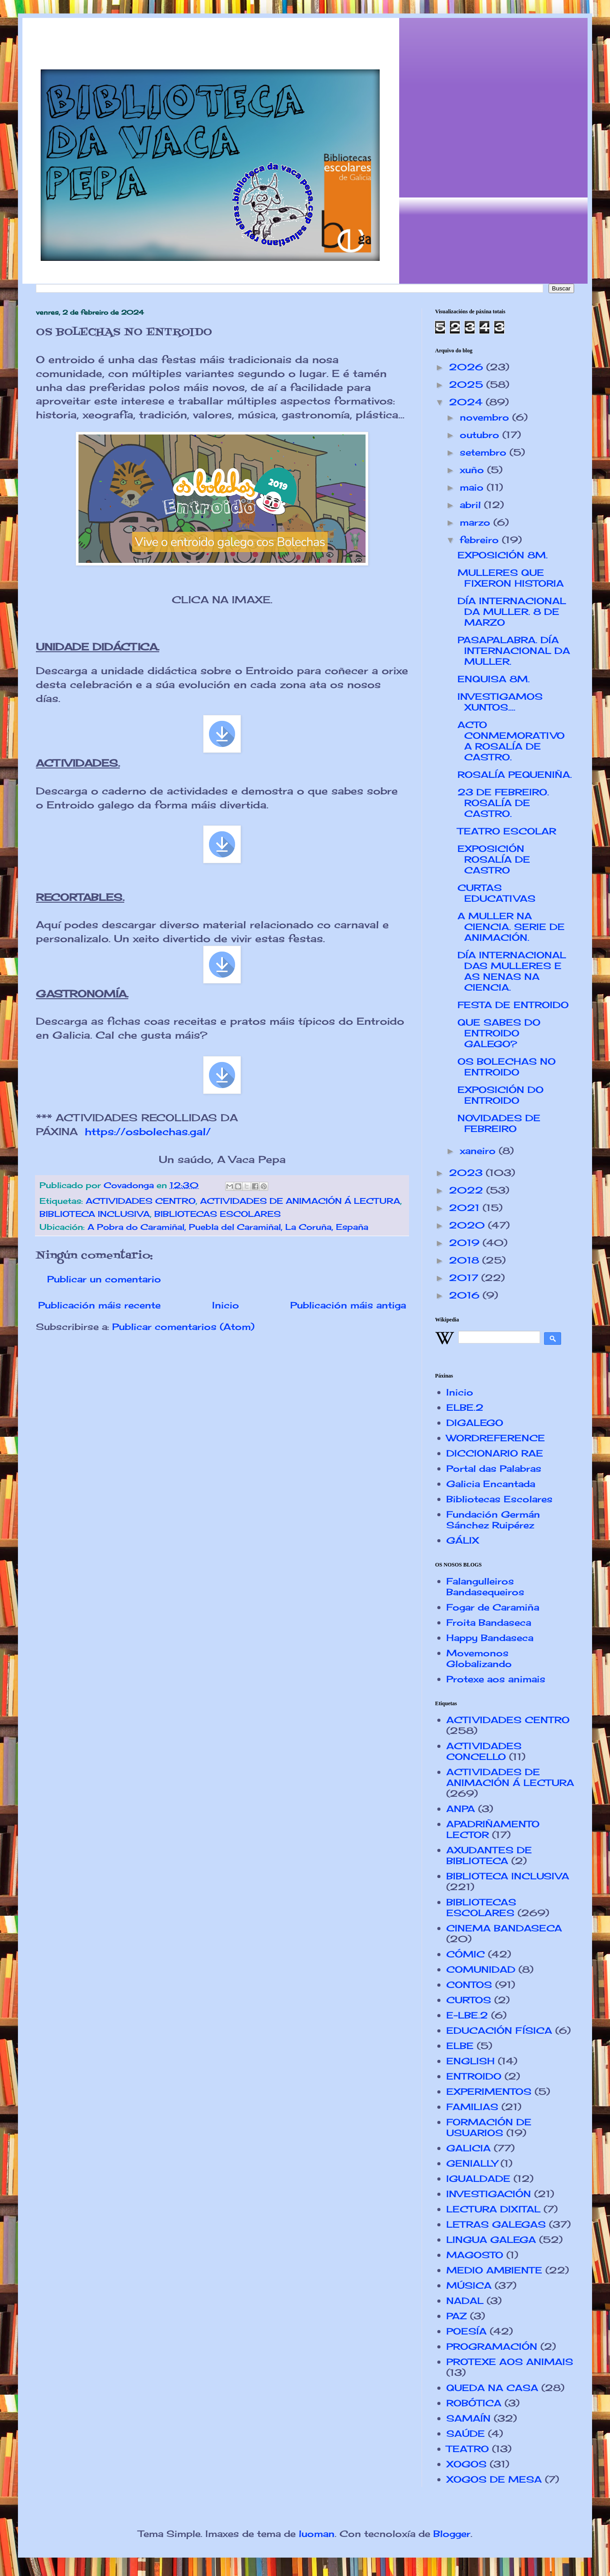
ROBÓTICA (473, 2403)
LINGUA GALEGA (491, 2239)
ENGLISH (470, 2061)
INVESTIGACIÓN (488, 2193)
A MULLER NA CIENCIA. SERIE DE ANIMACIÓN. (511, 926)
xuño (473, 469)
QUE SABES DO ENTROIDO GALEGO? (499, 1033)
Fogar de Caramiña (492, 1607)
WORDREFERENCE (495, 1438)
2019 (466, 1242)
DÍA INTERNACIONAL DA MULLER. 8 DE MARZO (512, 611)
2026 (467, 367)
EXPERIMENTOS (489, 2091)
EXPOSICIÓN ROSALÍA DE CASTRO (494, 859)
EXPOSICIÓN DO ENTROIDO (501, 1095)
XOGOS (466, 2464)
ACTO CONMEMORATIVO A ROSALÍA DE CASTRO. (511, 741)
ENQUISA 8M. (494, 679)
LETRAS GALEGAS (496, 2224)
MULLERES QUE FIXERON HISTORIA (511, 578)
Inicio (225, 1305)
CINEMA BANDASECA (504, 1928)
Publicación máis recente (99, 1305)
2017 (465, 1277)
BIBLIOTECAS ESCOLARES (217, 1214)
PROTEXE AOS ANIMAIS (509, 2361)
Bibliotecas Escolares (499, 1499)
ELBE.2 (465, 1407)
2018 (465, 1260)
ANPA (460, 1808)
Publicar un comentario (104, 1279)
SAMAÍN (468, 2418)
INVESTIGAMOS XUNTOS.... (500, 702)
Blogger (452, 2533)
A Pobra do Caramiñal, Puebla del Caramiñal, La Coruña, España (227, 1227)
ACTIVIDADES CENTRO (141, 1201)
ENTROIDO (473, 2076)
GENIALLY (471, 2163)
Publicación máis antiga (348, 1305)
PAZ (456, 2315)
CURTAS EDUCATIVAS (497, 893)
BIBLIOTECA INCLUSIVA (94, 1214)
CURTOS (468, 2000)
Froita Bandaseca (488, 1622)
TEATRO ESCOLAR (507, 831)
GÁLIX (462, 1540)
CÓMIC (465, 1954)
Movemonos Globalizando (479, 1658)
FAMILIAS (472, 2106)
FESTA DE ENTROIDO (513, 1004)
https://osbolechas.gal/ (148, 1131)
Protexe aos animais (495, 1679)
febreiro (481, 539)
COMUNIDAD (480, 1969)
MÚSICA (469, 2285)
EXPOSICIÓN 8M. (503, 555)
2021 (466, 1207)
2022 (467, 1190)
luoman (317, 2533)
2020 (468, 1225)
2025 (467, 384)
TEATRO (467, 2448)
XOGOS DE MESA (494, 2479)
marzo (476, 522)
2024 (467, 402)
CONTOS (469, 1984)
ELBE (460, 2045)
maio (473, 487)
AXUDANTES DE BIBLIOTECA (489, 1855)
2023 (467, 1172)
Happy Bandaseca (489, 1637)
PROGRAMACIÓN (491, 2346)
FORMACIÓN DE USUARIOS (489, 2127)
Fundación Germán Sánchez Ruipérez (493, 1520)
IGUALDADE (478, 2178)
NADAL (465, 2300)
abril (472, 504)
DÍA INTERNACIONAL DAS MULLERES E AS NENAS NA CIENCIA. (512, 971)
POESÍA (466, 2331)
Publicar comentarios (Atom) (183, 1326)
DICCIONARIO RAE (494, 1453)
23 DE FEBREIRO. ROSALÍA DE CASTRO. (503, 802)
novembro (486, 417)
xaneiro (479, 1150)
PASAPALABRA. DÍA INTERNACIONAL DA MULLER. (514, 650)
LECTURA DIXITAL (493, 2209)
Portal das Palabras (493, 1468)
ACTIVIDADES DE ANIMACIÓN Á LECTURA (300, 1201)
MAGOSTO (474, 2254)
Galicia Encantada (490, 1483)
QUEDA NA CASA (492, 2387)
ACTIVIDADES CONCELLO (484, 1751)
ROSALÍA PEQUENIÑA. (515, 774)
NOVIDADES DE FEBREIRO (499, 1123)
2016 (466, 1295)
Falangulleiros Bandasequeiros (485, 1586)
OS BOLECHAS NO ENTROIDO (507, 1067)
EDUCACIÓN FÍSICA (499, 2030)
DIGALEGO (474, 1422)
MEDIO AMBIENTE (494, 2270)
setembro (485, 452)
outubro (481, 434)
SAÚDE (465, 2433)
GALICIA (468, 2148)
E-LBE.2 (467, 2015)
